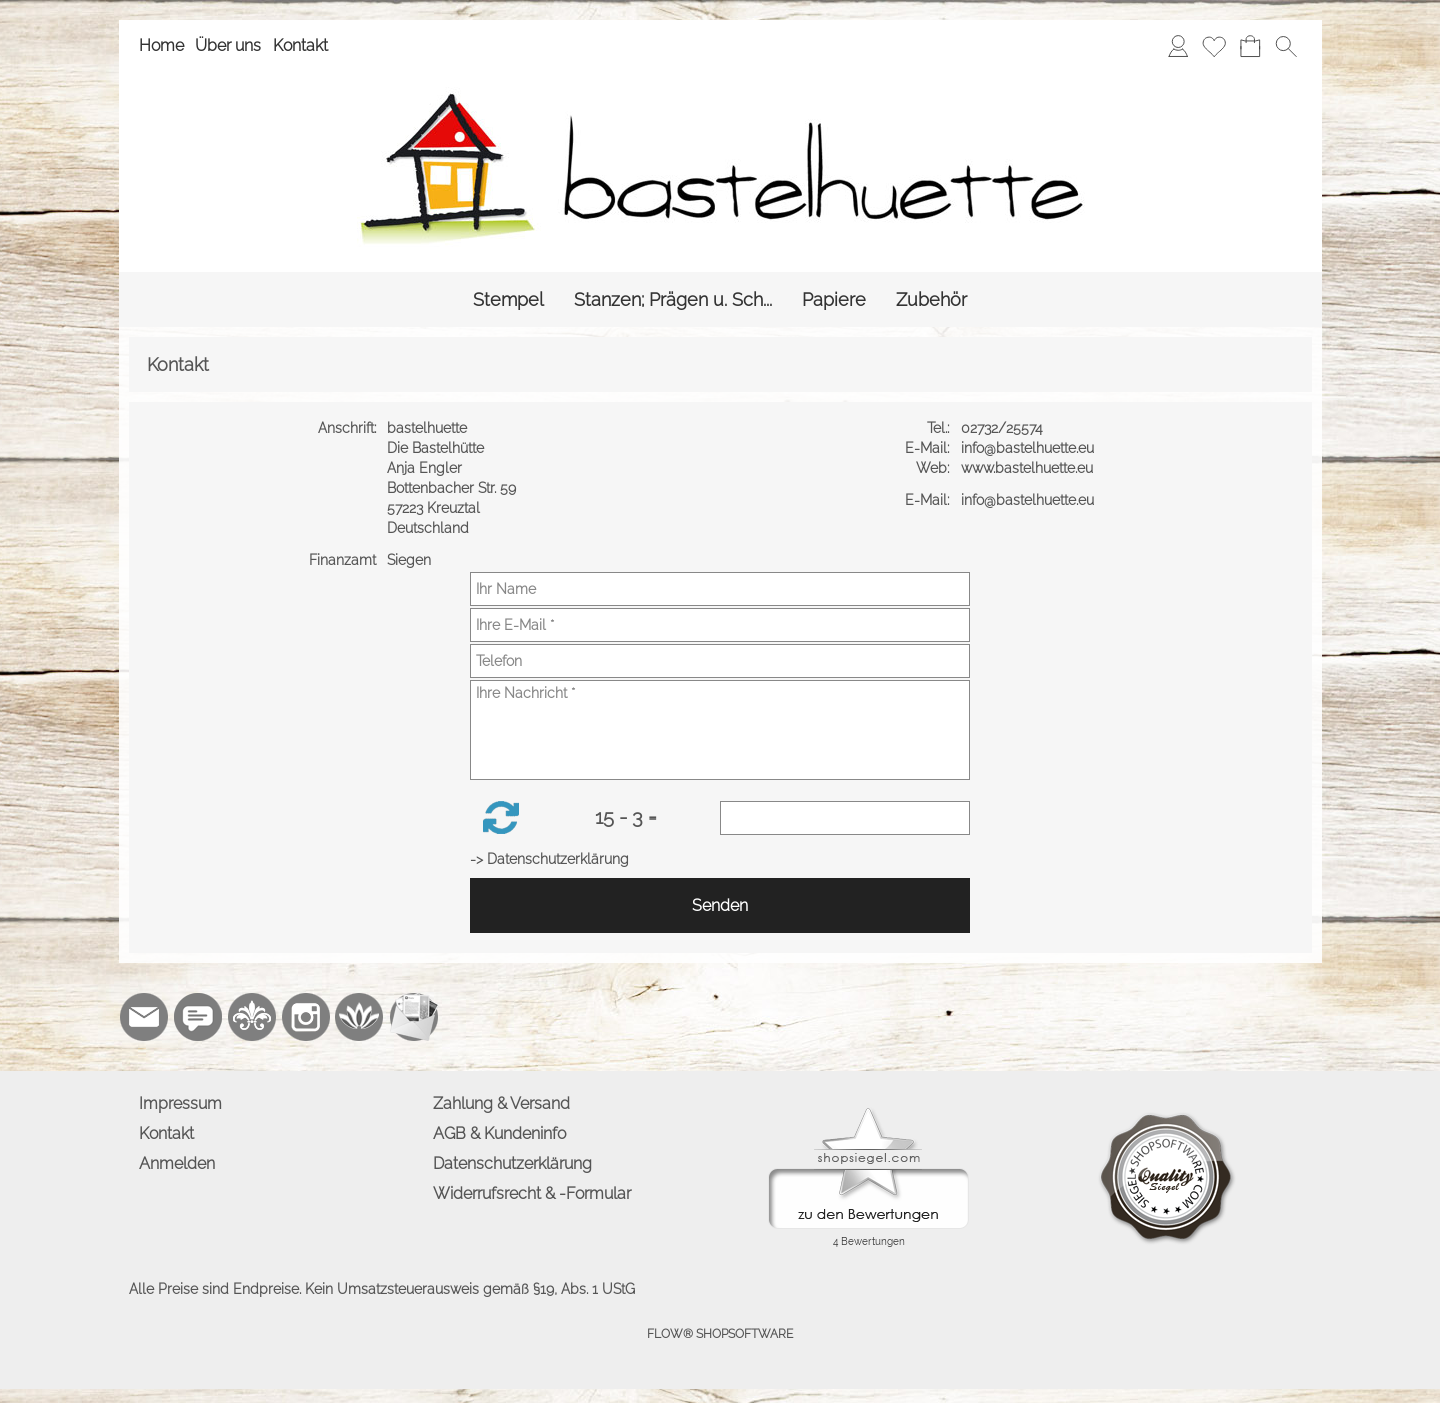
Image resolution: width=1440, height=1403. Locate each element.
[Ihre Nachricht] (720, 730)
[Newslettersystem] (414, 1017)
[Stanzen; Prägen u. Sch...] (673, 299)
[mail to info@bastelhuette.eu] (144, 1017)
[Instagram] (306, 1017)
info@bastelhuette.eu (1029, 448)
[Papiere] (834, 299)
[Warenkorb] (1250, 46)
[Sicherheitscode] (845, 818)
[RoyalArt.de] (252, 1017)
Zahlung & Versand (501, 1103)
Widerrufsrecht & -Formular (532, 1193)
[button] (1286, 46)
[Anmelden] (1178, 46)
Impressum (180, 1103)
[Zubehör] (931, 299)
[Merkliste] (1214, 46)
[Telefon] (720, 661)
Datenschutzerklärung (512, 1163)
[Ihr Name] (720, 589)
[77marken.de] (198, 1017)
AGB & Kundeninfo (499, 1133)
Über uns (228, 45)
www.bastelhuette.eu (1029, 468)
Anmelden (177, 1163)
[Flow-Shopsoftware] (360, 1017)
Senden (720, 905)
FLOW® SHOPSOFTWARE (720, 1334)
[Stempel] (508, 299)
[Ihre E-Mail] (720, 625)
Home (161, 45)
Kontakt (300, 45)
